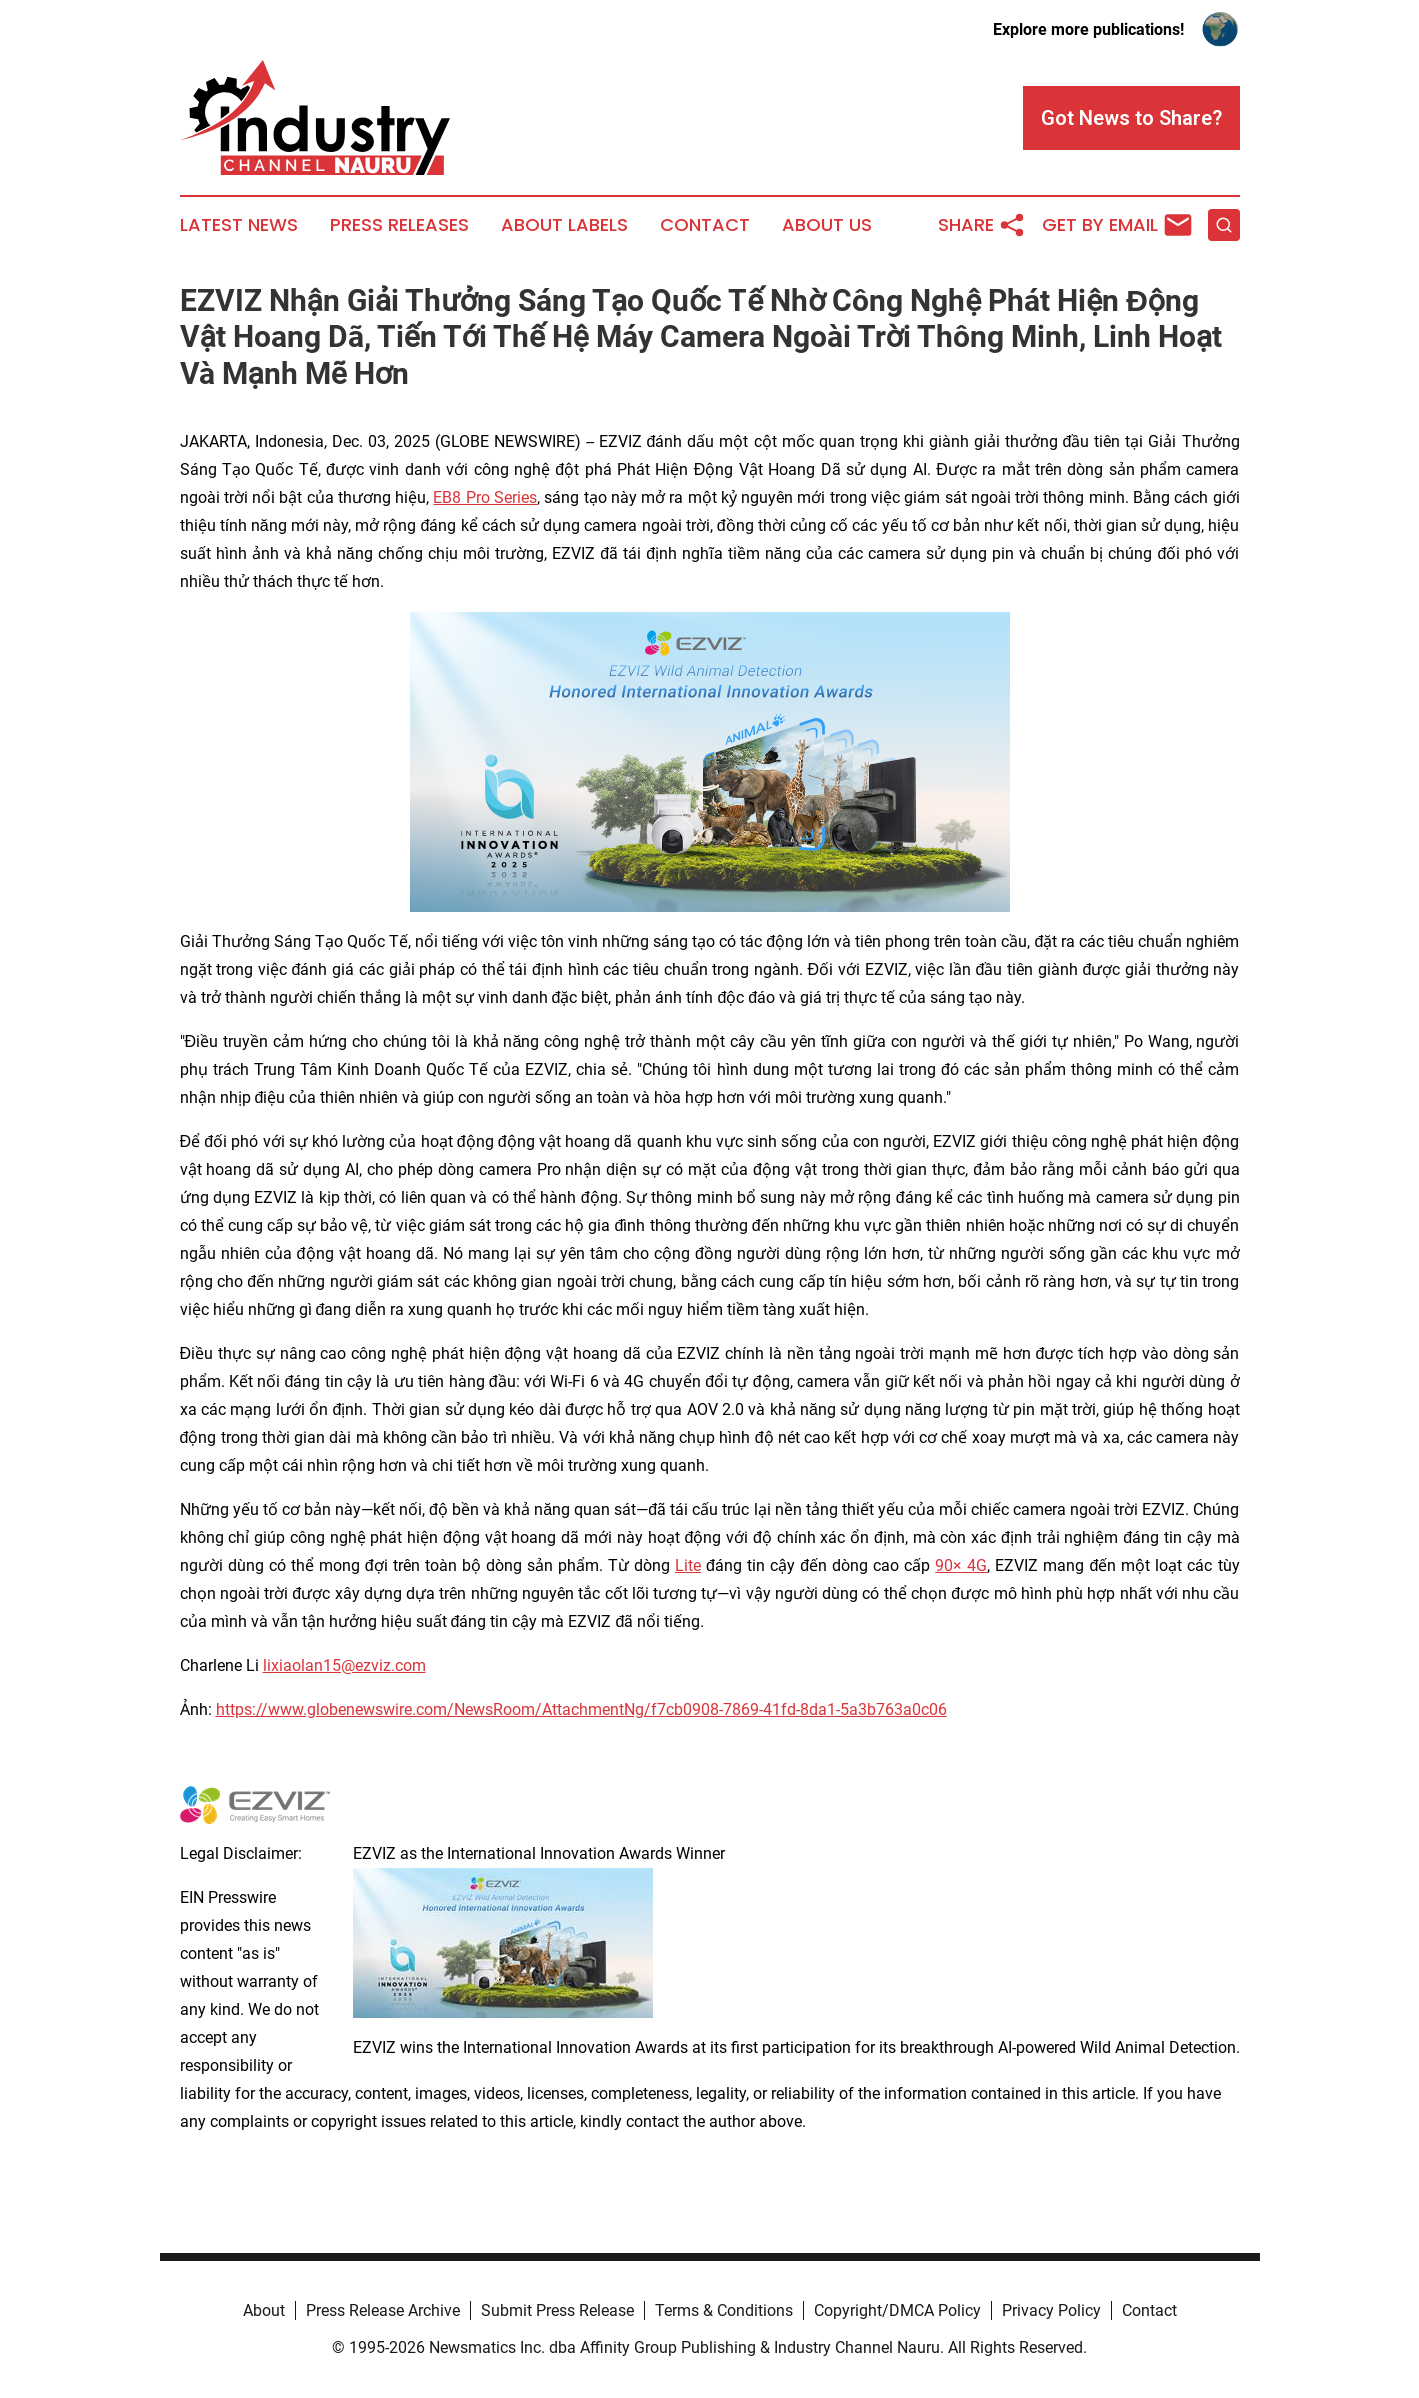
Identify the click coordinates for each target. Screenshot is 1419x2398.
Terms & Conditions (724, 2310)
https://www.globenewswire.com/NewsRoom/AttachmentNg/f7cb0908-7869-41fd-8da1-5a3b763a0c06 (581, 1709)
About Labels (564, 225)
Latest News (239, 225)
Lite (688, 1565)
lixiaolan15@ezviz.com (344, 1665)
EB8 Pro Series (485, 497)
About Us (827, 225)
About (264, 2310)
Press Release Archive (383, 2310)
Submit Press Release (557, 2310)
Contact (705, 225)
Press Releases (399, 225)
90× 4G (961, 1565)
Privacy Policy (1051, 2310)
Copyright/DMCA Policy (897, 2310)
